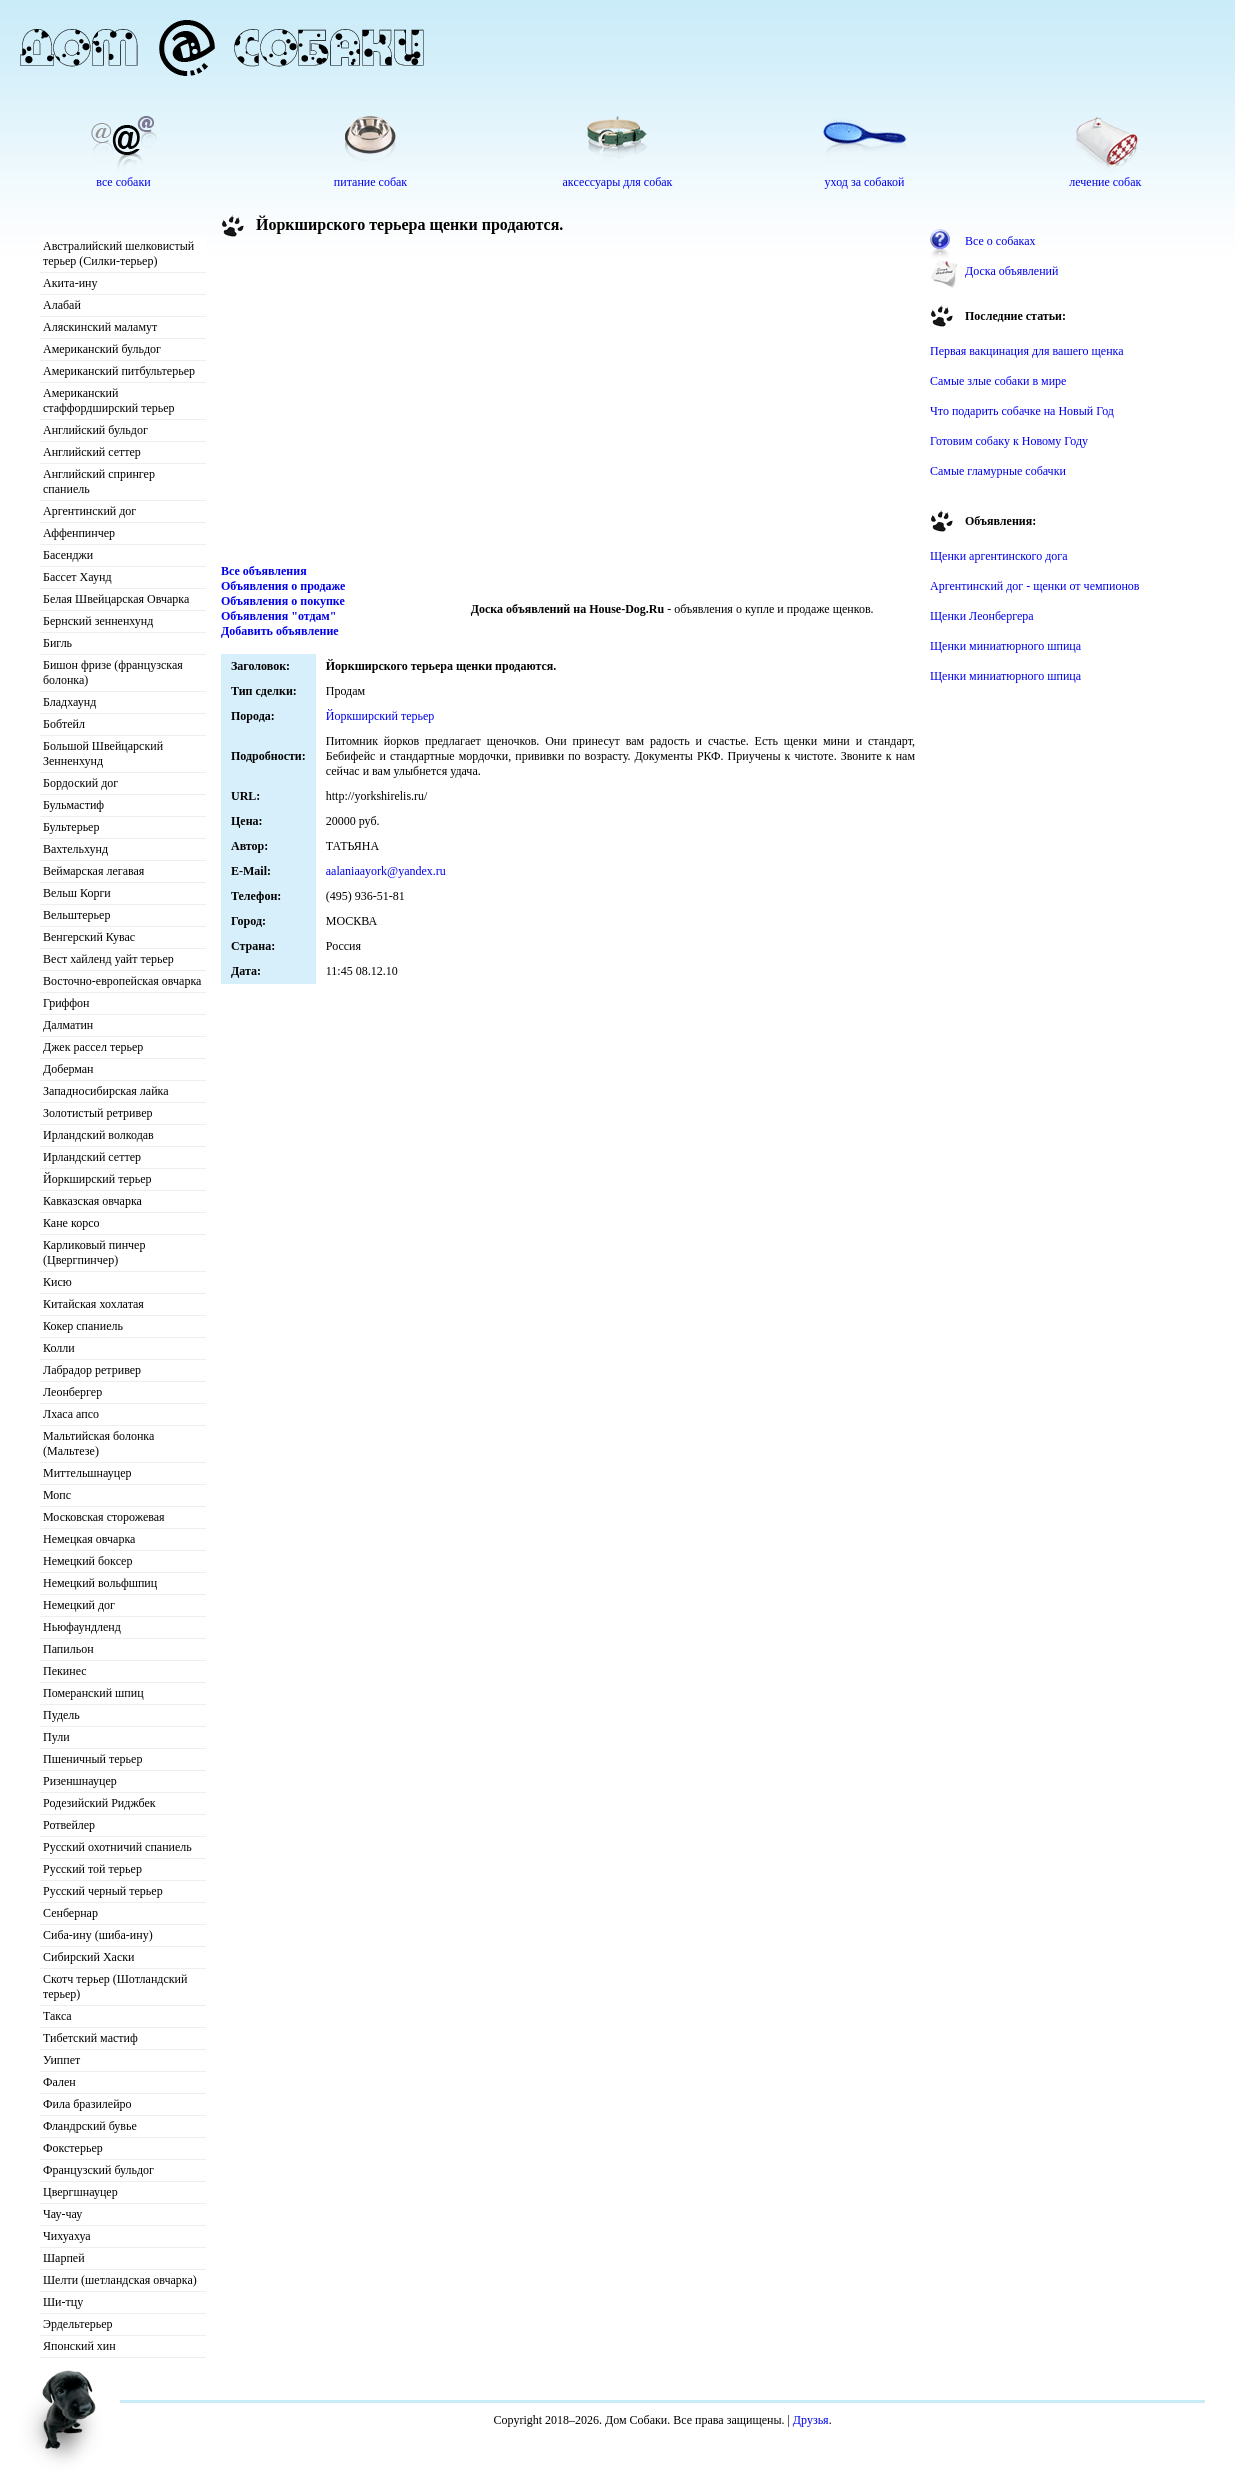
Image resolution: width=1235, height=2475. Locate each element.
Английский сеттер (92, 452)
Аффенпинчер (79, 533)
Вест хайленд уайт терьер (108, 959)
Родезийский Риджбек (99, 1803)
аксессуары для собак (618, 182)
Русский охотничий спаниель (117, 1847)
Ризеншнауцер (80, 1781)
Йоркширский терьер (97, 1179)
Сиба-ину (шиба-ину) (98, 1935)
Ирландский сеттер (92, 1157)
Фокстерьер (73, 2148)
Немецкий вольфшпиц (100, 1583)
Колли (59, 1348)
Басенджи (68, 555)
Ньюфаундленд (82, 1627)
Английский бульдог (95, 430)
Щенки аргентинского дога (999, 556)
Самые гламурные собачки (998, 471)
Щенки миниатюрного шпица (1005, 646)
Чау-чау (62, 2214)
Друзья (811, 2420)
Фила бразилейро (87, 2104)
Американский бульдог (102, 349)
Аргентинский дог (89, 511)
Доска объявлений (1011, 271)
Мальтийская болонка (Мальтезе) (98, 1443)
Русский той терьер (92, 1869)
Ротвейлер (69, 1825)
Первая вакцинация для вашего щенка (1027, 351)
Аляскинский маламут (100, 327)
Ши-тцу (63, 2302)
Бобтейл (64, 724)
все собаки (123, 182)
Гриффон (66, 1003)
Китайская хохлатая (93, 1304)
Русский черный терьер (103, 1891)
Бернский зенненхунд (98, 621)
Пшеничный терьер (92, 1759)
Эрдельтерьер (78, 2324)
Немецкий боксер (87, 1561)
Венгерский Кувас (89, 937)
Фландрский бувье (90, 2126)
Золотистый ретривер (97, 1113)
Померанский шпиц (93, 1693)
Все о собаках (1000, 241)
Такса (57, 2016)
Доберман (68, 1069)
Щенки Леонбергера (982, 616)
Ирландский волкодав (98, 1135)
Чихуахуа (67, 2236)
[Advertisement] (568, 404)
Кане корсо (71, 1223)
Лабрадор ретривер (92, 1370)
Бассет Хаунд (77, 577)
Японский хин (79, 2346)
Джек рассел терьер (93, 1047)
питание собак (370, 182)
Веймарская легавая (93, 871)
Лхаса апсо (71, 1414)
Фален (59, 2082)
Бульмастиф (73, 805)
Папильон (68, 1649)
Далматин (68, 1025)
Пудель (61, 1715)
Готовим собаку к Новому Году (1009, 441)
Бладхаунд (69, 702)
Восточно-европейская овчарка (122, 981)
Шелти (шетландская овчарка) (120, 2280)
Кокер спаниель (83, 1326)
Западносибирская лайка (106, 1091)
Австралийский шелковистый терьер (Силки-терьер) (118, 253)
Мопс (57, 1495)
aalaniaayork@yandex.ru (386, 871)
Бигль (57, 643)
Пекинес (65, 1671)
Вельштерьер (76, 915)
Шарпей (64, 2258)
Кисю (57, 1282)
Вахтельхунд (75, 849)
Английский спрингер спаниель (99, 481)
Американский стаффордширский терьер (109, 400)
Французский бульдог (98, 2170)
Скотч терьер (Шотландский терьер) (115, 1986)
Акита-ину (70, 283)
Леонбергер (72, 1392)
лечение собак (1105, 182)
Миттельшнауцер (87, 1473)
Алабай (62, 305)
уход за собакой (865, 182)
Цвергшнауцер (80, 2192)
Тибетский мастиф (90, 2038)
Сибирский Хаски (89, 1957)
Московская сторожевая (104, 1517)
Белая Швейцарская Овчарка (116, 599)
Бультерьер (71, 827)
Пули (56, 1737)
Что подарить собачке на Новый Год (1022, 411)
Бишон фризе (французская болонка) (113, 672)
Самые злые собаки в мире (998, 381)
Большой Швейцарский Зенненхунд (103, 753)
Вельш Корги (77, 893)
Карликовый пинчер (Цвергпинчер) (94, 1252)
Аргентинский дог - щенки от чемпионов (1035, 586)
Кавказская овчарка (92, 1201)
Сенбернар (70, 1913)
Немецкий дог (79, 1605)
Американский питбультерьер (119, 371)
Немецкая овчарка (89, 1539)
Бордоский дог (80, 783)
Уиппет (61, 2060)
